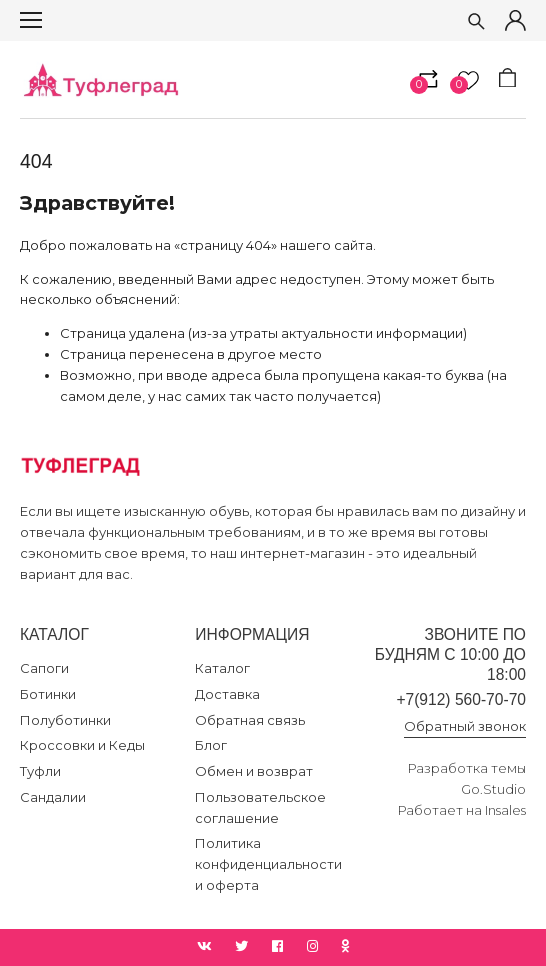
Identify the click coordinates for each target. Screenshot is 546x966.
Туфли (40, 771)
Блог (211, 745)
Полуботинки (65, 720)
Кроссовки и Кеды (82, 745)
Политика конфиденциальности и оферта (268, 864)
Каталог (222, 668)
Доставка (227, 694)
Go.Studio (493, 789)
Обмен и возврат (254, 771)
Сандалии (53, 797)
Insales (505, 810)
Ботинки (48, 694)
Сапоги (44, 668)
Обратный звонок (465, 726)
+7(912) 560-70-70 (461, 699)
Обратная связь (250, 720)
